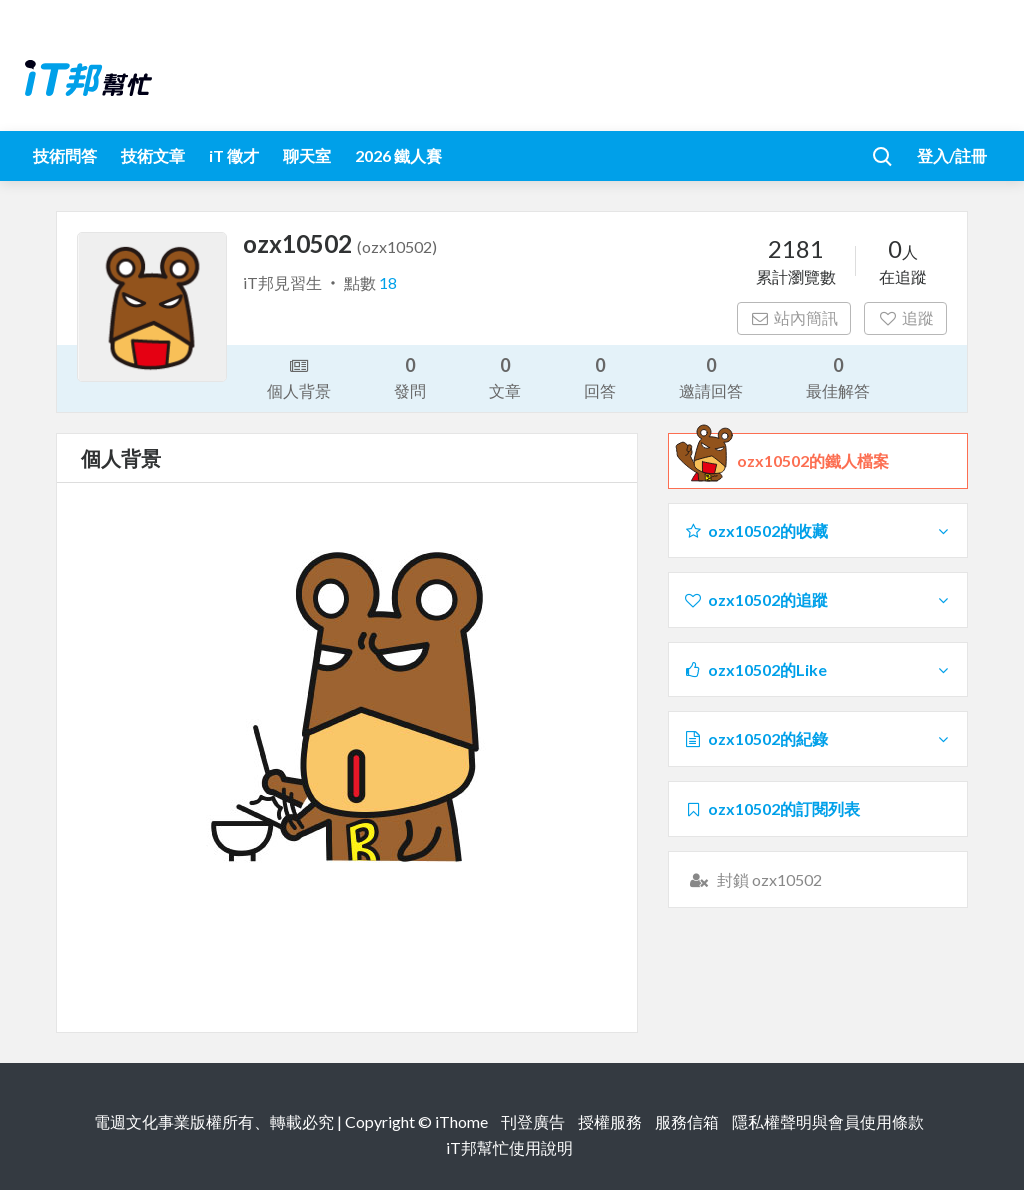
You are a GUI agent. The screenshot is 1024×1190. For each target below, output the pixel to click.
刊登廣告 (533, 1121)
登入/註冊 (952, 155)
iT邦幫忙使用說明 (509, 1147)
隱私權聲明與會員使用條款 (828, 1121)
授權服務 (610, 1121)
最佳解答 (838, 376)
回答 (600, 376)
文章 (505, 376)
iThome (461, 1121)
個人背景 (299, 377)
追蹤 (905, 317)
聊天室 (307, 155)
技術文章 (153, 155)
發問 (410, 376)
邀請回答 (711, 376)
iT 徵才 (234, 155)
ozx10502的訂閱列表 (771, 808)
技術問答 (65, 155)
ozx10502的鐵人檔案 (813, 461)
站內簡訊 (794, 317)
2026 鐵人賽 (398, 155)
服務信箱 (687, 1121)
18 (388, 282)
